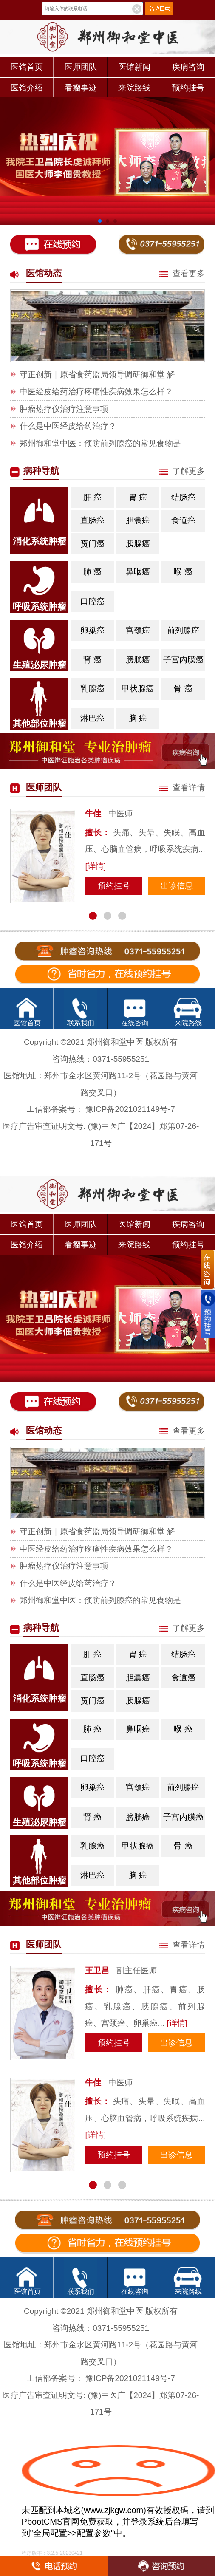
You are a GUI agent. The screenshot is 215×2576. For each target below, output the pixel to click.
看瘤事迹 (81, 87)
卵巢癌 (94, 627)
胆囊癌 (138, 520)
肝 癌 (95, 494)
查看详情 (182, 787)
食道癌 (183, 520)
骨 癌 (183, 688)
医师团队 (81, 66)
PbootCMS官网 (51, 2521)
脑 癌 (138, 718)
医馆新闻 (134, 66)
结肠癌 (183, 497)
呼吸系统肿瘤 (39, 606)
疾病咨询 (188, 66)
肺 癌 (95, 568)
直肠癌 (92, 520)
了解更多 (182, 471)
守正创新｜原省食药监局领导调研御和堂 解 (97, 374)
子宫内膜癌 (183, 659)
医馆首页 (27, 66)
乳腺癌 (94, 685)
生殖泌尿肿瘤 (39, 665)
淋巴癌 (92, 718)
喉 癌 (183, 571)
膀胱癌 (138, 659)
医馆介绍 (27, 87)
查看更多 (182, 273)
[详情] (95, 866)
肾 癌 (92, 659)
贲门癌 (92, 543)
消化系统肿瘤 (39, 541)
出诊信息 (177, 885)
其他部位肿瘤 (39, 723)
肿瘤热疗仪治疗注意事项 (64, 408)
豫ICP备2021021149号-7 (130, 1109)
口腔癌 (92, 601)
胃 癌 (138, 497)
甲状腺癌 (138, 688)
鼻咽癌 (138, 571)
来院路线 (134, 87)
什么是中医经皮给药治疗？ (68, 425)
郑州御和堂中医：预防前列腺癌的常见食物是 (100, 443)
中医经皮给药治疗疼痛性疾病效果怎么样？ (96, 391)
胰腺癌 (139, 540)
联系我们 (80, 1022)
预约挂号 (188, 87)
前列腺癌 (183, 630)
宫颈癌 (138, 630)
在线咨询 (134, 1022)
